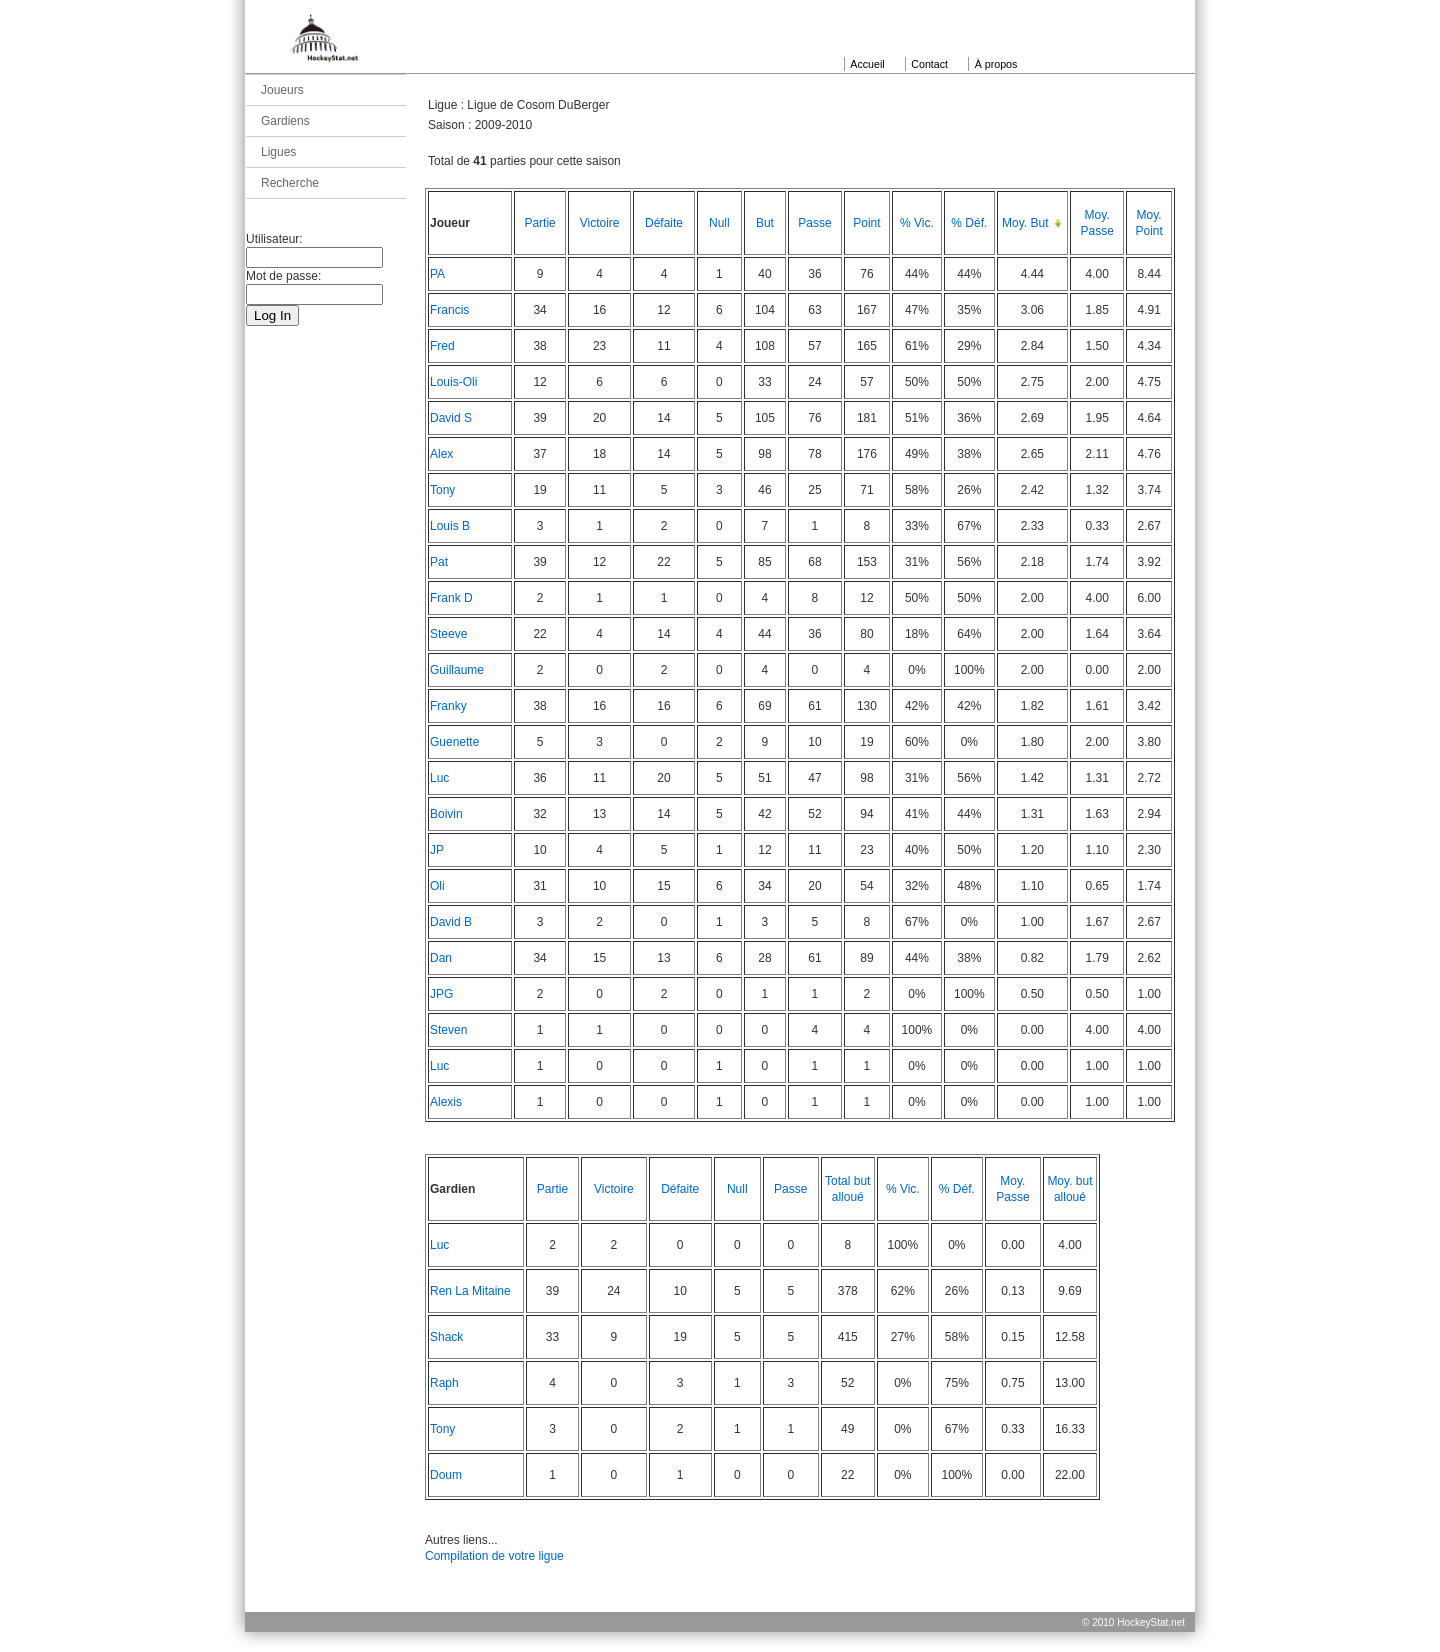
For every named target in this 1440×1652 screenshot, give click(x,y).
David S (451, 418)
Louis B (450, 526)
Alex (441, 454)
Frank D (451, 598)
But (765, 223)
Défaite (664, 223)
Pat (439, 562)
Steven (448, 1030)
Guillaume (457, 670)
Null (719, 223)
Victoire (600, 223)
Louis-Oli (453, 382)
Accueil (867, 64)
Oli (437, 886)
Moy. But (1025, 223)
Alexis (446, 1102)
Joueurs (282, 90)
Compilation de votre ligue (494, 1556)
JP (437, 850)
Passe (814, 223)
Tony (442, 490)
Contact (929, 64)
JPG (441, 994)
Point (866, 223)
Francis (449, 310)
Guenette (454, 742)
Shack (446, 1337)
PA (437, 274)
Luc (439, 778)
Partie (539, 223)
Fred (442, 346)
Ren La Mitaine (470, 1291)
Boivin (446, 814)
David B (451, 922)
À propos (996, 64)
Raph (444, 1383)
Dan (441, 958)
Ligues (278, 152)
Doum (446, 1475)
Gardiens (285, 121)
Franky (448, 706)
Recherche (290, 183)
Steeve (448, 634)
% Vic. (917, 223)
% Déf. (969, 223)
